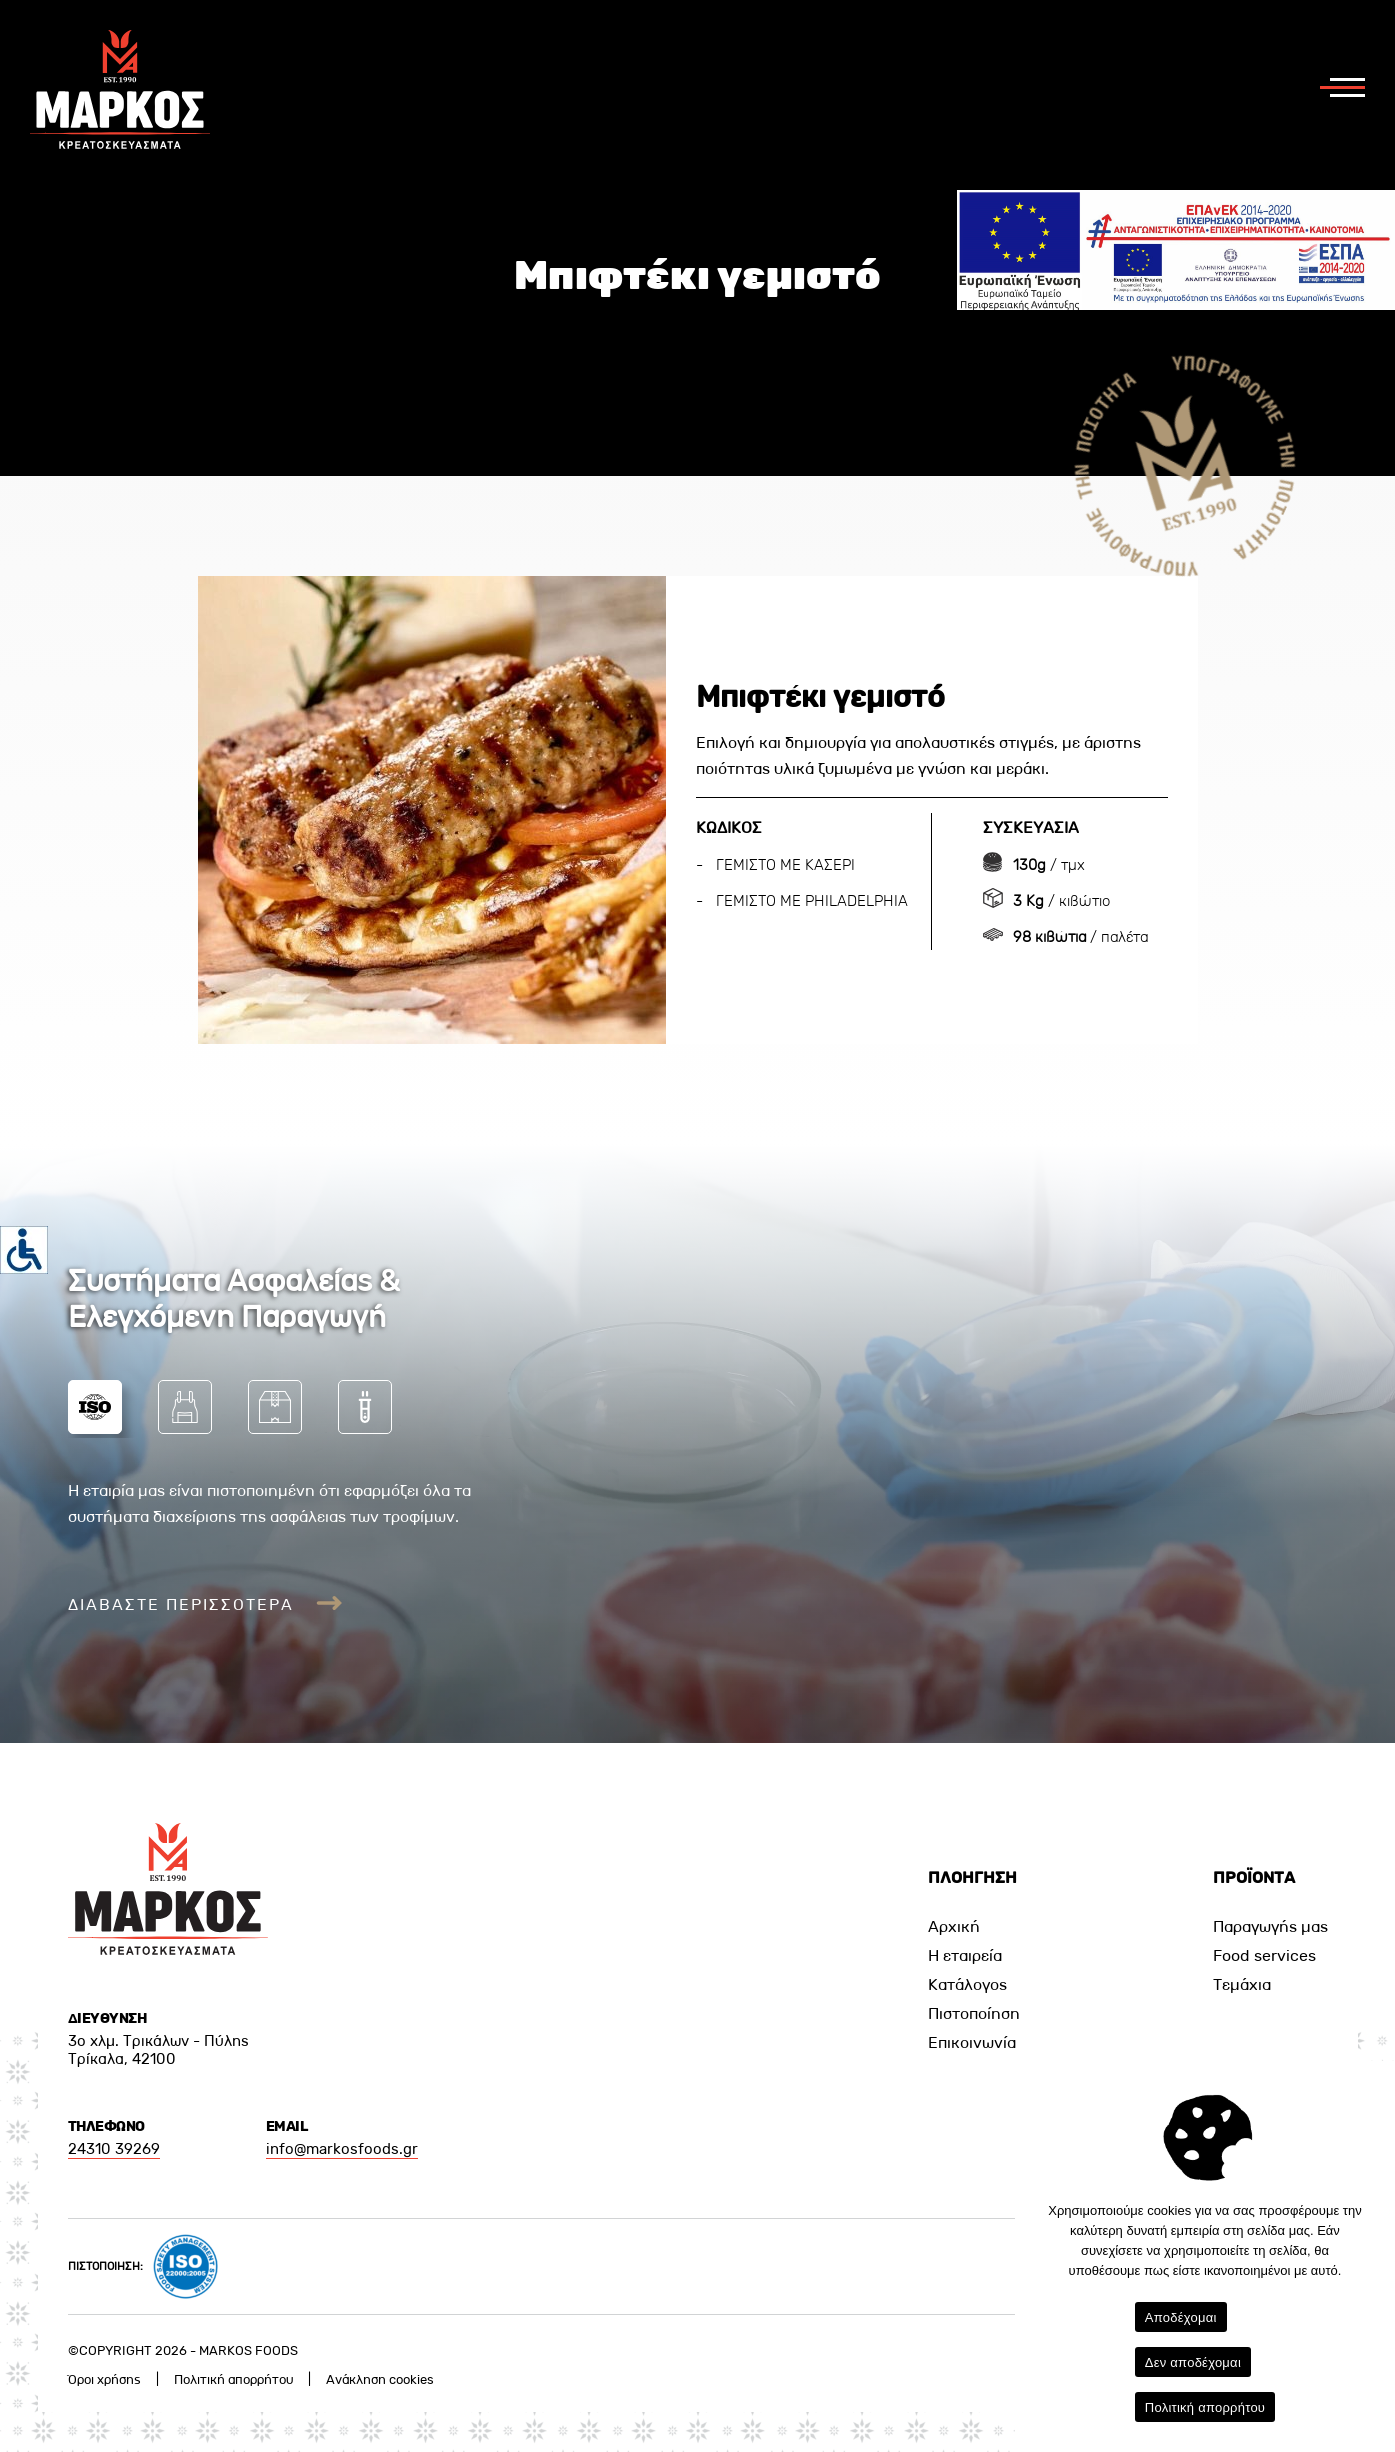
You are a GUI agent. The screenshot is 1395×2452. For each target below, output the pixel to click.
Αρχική (954, 1926)
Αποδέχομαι (1181, 2317)
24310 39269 (114, 2149)
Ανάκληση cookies (380, 2379)
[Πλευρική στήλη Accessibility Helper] (24, 1250)
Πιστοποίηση (974, 2013)
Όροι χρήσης (104, 2379)
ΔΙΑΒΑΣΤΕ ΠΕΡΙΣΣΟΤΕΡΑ (205, 1604)
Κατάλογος (967, 1984)
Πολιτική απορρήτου (233, 2379)
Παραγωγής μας (1270, 1926)
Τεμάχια (1242, 1984)
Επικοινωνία (972, 2042)
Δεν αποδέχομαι (1193, 2362)
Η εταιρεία (965, 1955)
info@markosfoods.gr (342, 2149)
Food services (1264, 1955)
